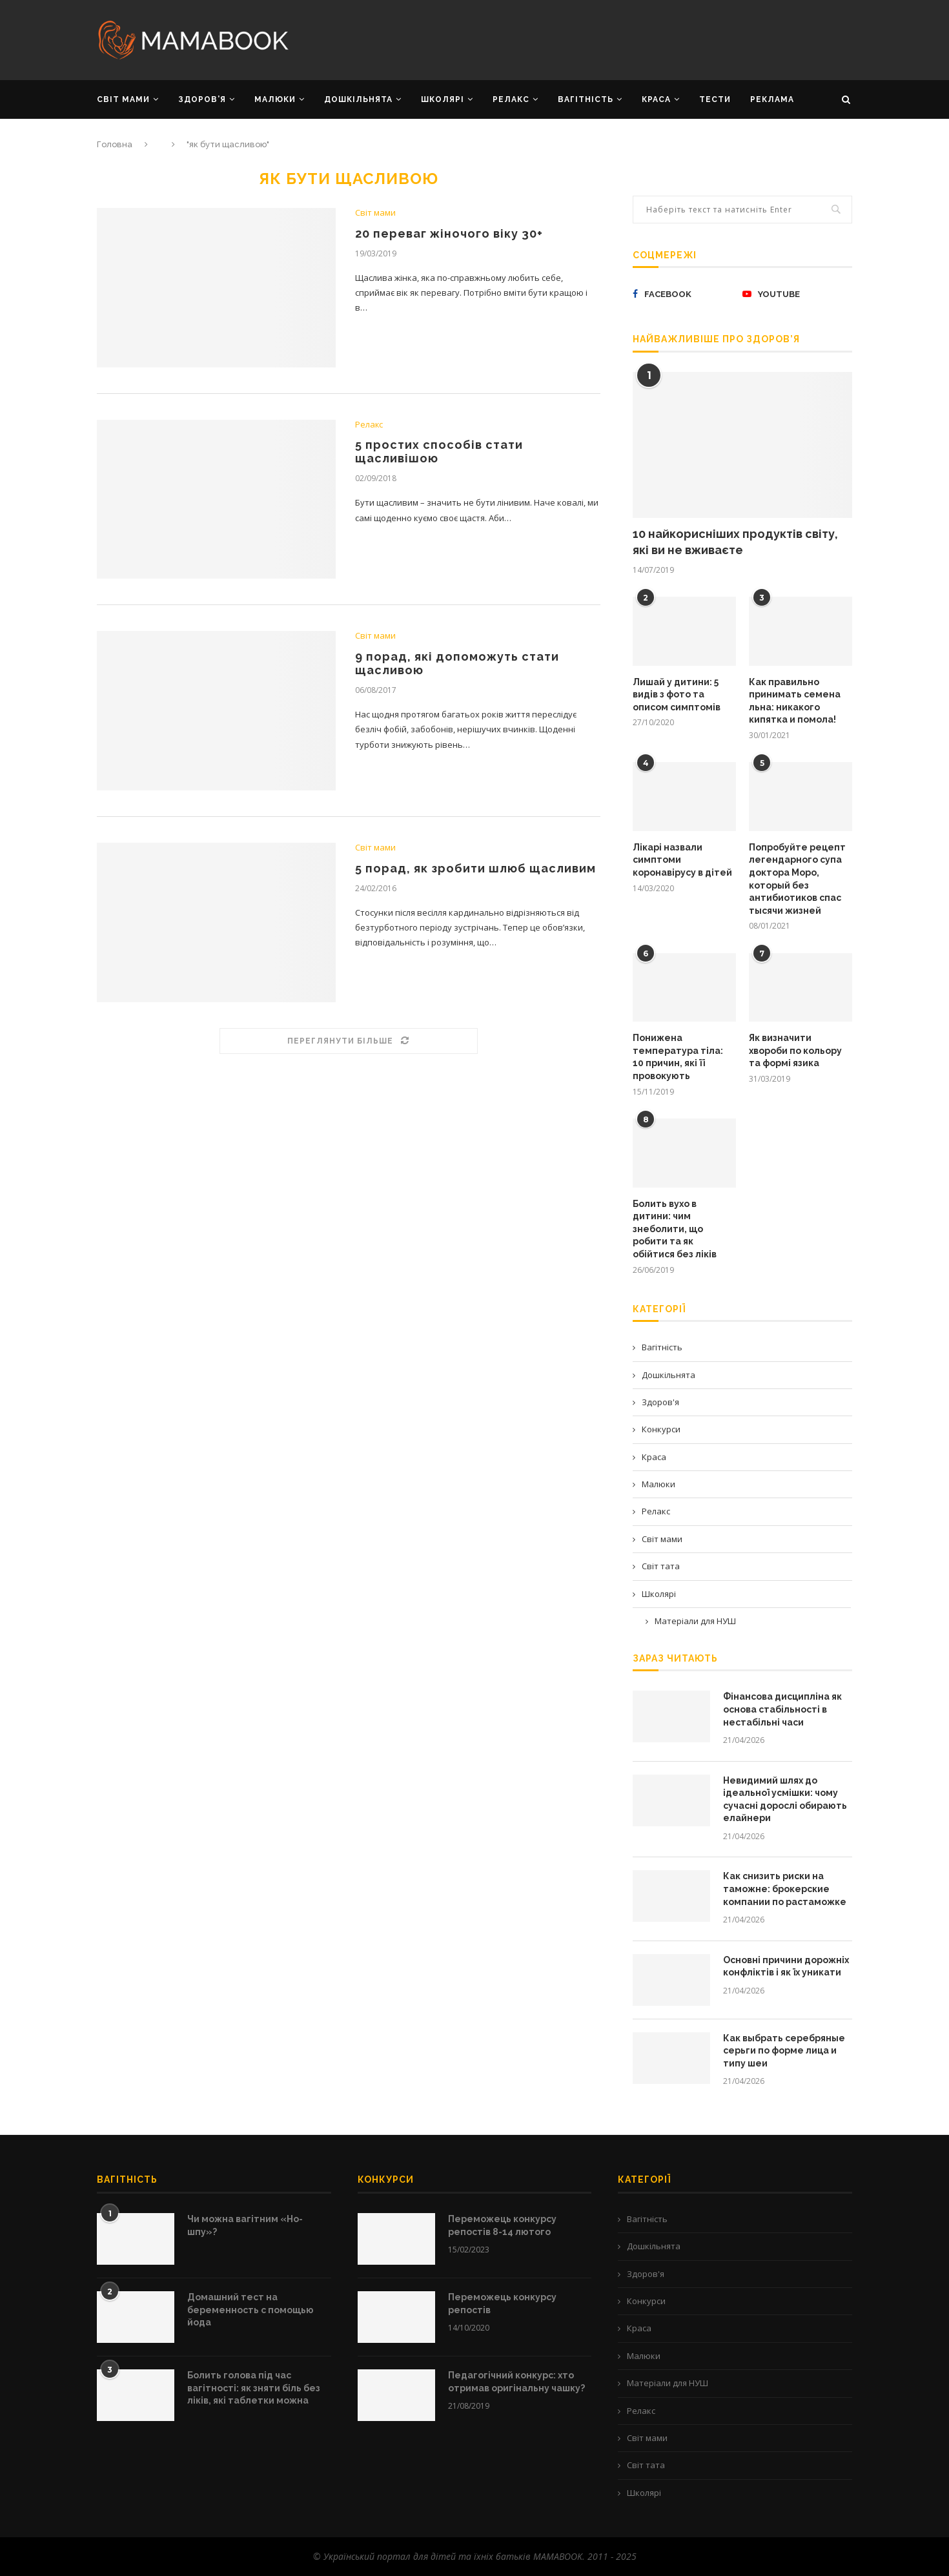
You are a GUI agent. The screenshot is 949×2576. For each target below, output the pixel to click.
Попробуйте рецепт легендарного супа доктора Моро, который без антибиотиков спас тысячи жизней (797, 879)
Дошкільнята (668, 1375)
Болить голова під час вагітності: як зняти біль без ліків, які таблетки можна (253, 2388)
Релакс (369, 425)
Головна (114, 144)
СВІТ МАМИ (123, 99)
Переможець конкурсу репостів (502, 2303)
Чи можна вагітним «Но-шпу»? (245, 2225)
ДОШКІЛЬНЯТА (358, 99)
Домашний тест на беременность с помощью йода (250, 2309)
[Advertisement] (603, 39)
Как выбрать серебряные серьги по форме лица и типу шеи (784, 2050)
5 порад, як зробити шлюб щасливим (476, 868)
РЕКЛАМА (772, 99)
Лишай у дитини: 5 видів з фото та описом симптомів (676, 694)
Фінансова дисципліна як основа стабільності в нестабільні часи (782, 1709)
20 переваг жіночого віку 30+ (449, 233)
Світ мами (375, 213)
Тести (715, 99)
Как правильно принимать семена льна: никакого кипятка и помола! (795, 701)
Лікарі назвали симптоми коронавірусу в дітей (682, 860)
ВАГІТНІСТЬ (585, 99)
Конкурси (661, 1429)
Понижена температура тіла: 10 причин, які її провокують (678, 1057)
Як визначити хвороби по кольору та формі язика (795, 1050)
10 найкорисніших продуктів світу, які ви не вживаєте (735, 542)
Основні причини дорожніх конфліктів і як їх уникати (786, 1966)
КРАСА (656, 99)
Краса (654, 1457)
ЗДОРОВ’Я (202, 99)
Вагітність (662, 1347)
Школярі (659, 1594)
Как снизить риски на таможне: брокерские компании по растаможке (784, 1888)
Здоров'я (660, 1402)
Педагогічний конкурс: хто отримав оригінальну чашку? (516, 2381)
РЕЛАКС (511, 99)
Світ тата (661, 1566)
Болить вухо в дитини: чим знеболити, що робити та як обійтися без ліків (675, 1229)
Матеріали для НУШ (695, 1621)
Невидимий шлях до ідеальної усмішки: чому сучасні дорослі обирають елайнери (785, 1799)
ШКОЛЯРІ (442, 99)
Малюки (658, 1484)
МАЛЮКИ (275, 99)
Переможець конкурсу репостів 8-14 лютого (502, 2225)
